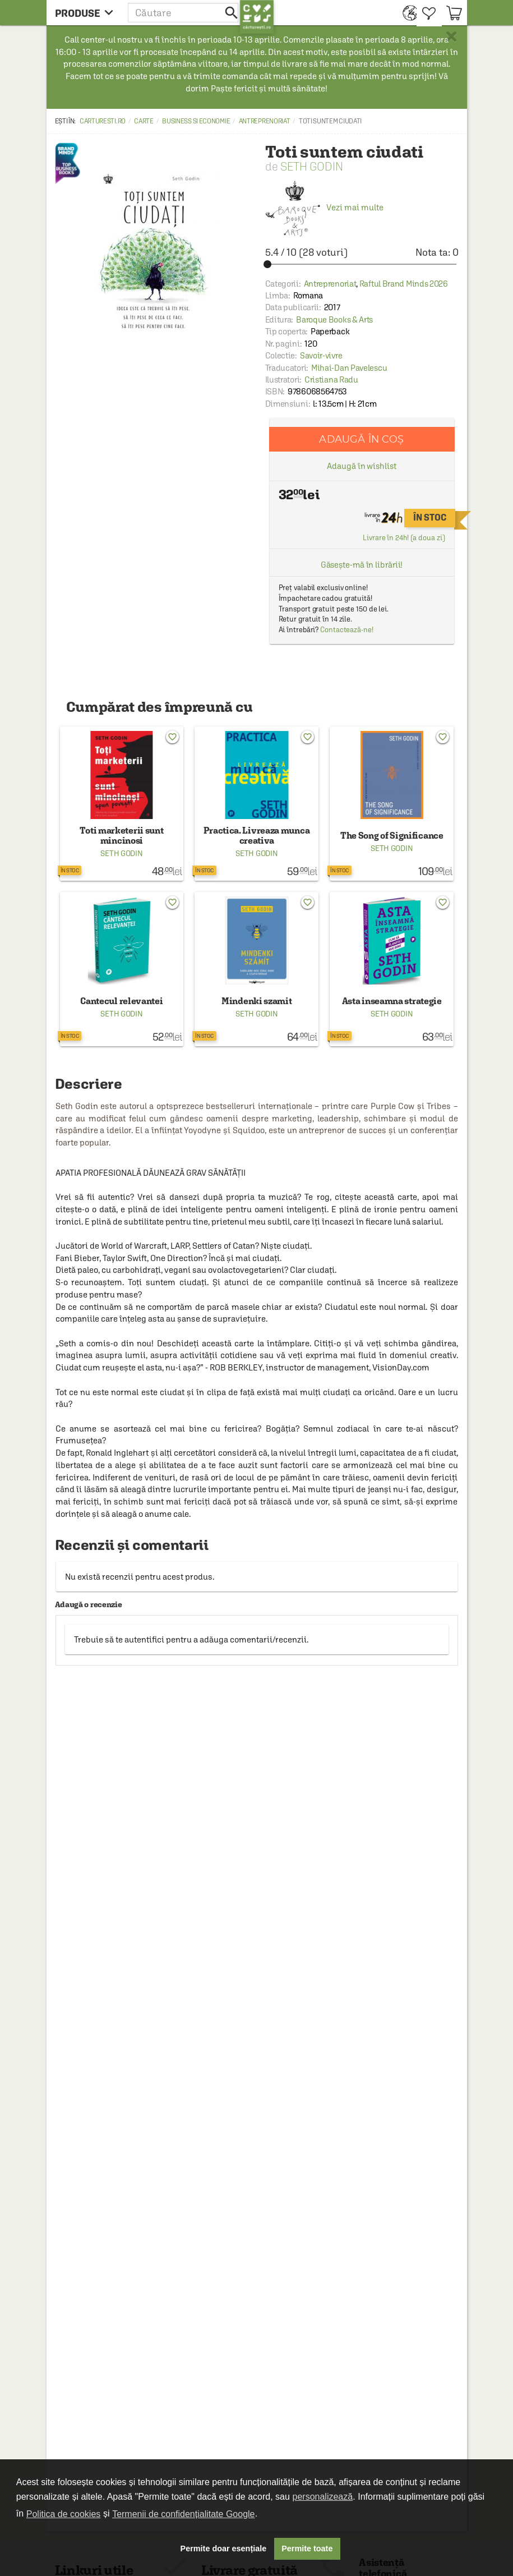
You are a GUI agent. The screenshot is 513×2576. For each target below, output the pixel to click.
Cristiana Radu (331, 379)
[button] (184, 12)
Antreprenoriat (264, 121)
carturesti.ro (103, 121)
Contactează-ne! (346, 629)
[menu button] (87, 12)
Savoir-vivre (321, 355)
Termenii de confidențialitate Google (183, 2514)
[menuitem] (407, 12)
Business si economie (196, 121)
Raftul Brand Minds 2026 (403, 283)
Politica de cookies (63, 2514)
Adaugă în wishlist (361, 466)
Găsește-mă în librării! (362, 564)
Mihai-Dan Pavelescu (349, 367)
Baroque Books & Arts (334, 319)
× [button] (451, 36)
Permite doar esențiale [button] (224, 2548)
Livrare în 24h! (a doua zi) (404, 537)
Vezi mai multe (324, 207)
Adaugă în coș (361, 439)
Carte (144, 121)
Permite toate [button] (306, 2548)
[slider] (361, 264)
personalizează (323, 2496)
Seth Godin (311, 166)
